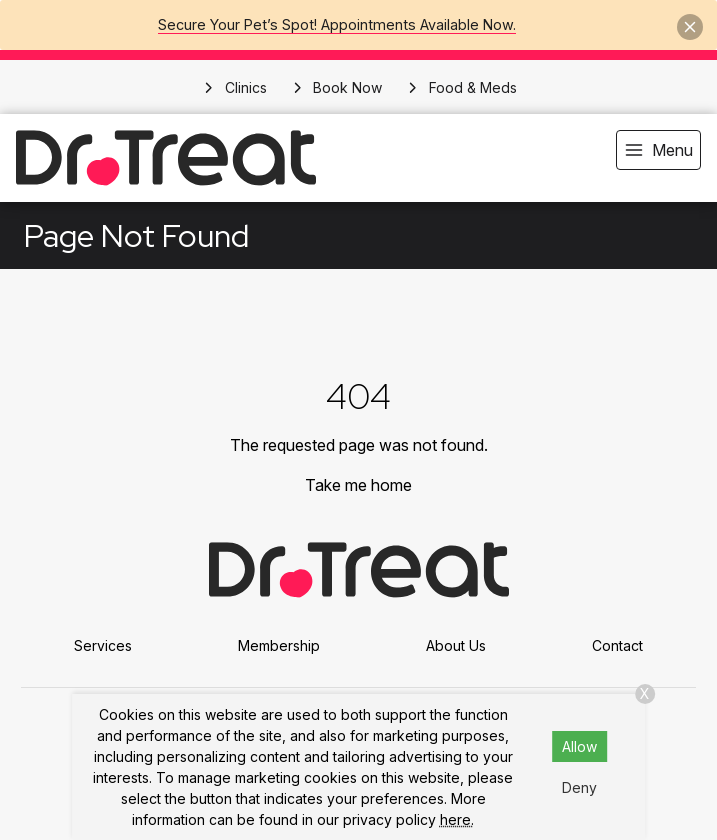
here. (457, 819)
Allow (579, 746)
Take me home (358, 485)
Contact (617, 645)
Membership (279, 645)
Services (103, 645)
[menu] (658, 150)
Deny (579, 787)
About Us (456, 645)
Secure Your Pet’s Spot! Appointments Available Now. (337, 24)
